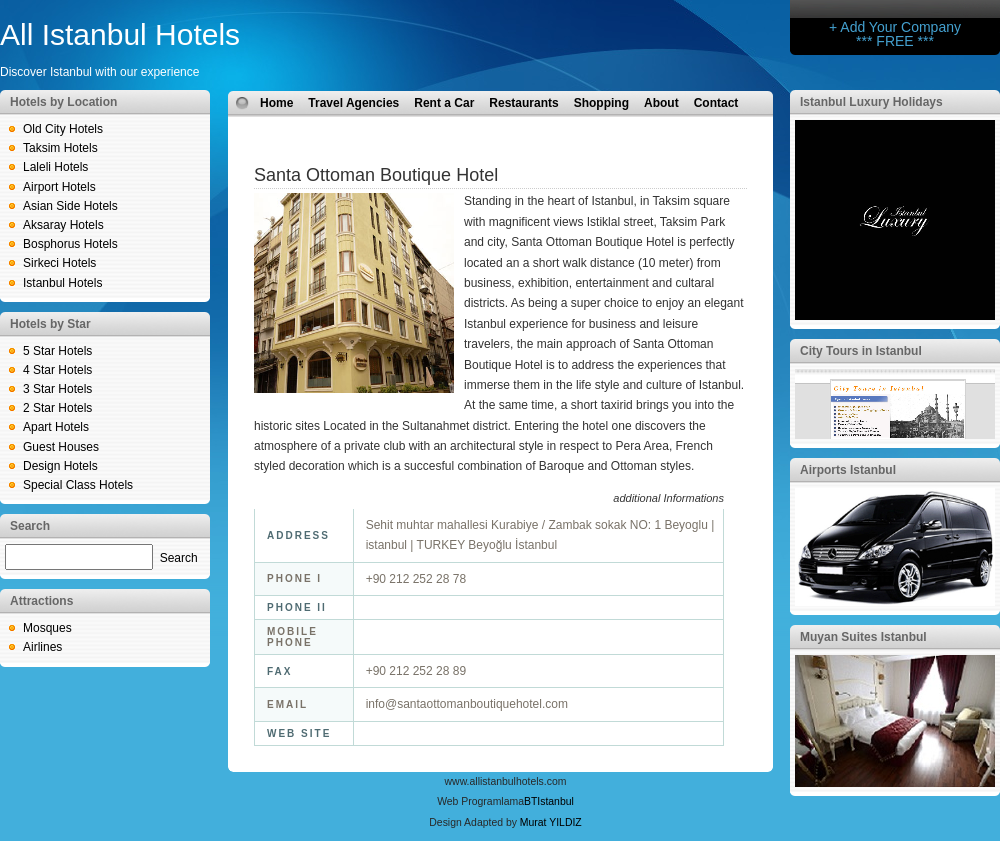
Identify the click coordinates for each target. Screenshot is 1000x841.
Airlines (42, 647)
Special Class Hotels (78, 485)
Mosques (47, 628)
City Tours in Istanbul (861, 351)
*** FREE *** (895, 41)
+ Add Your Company (895, 27)
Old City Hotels (63, 129)
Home (276, 103)
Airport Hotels (59, 187)
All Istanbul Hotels (120, 34)
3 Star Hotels (57, 389)
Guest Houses (61, 447)
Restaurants (523, 103)
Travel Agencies (353, 103)
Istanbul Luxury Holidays (871, 102)
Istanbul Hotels (62, 283)
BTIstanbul (549, 801)
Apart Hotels (56, 427)
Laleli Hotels (55, 167)
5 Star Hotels (57, 351)
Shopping (601, 103)
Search (179, 558)
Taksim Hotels (60, 148)
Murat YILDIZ (551, 822)
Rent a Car (444, 103)
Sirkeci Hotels (59, 263)
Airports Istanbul (848, 470)
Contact (716, 103)
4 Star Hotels (57, 370)
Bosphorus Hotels (70, 244)
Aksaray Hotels (63, 225)
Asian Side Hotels (70, 206)
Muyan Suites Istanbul (863, 637)
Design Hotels (60, 466)
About (661, 103)
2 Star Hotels (57, 408)
